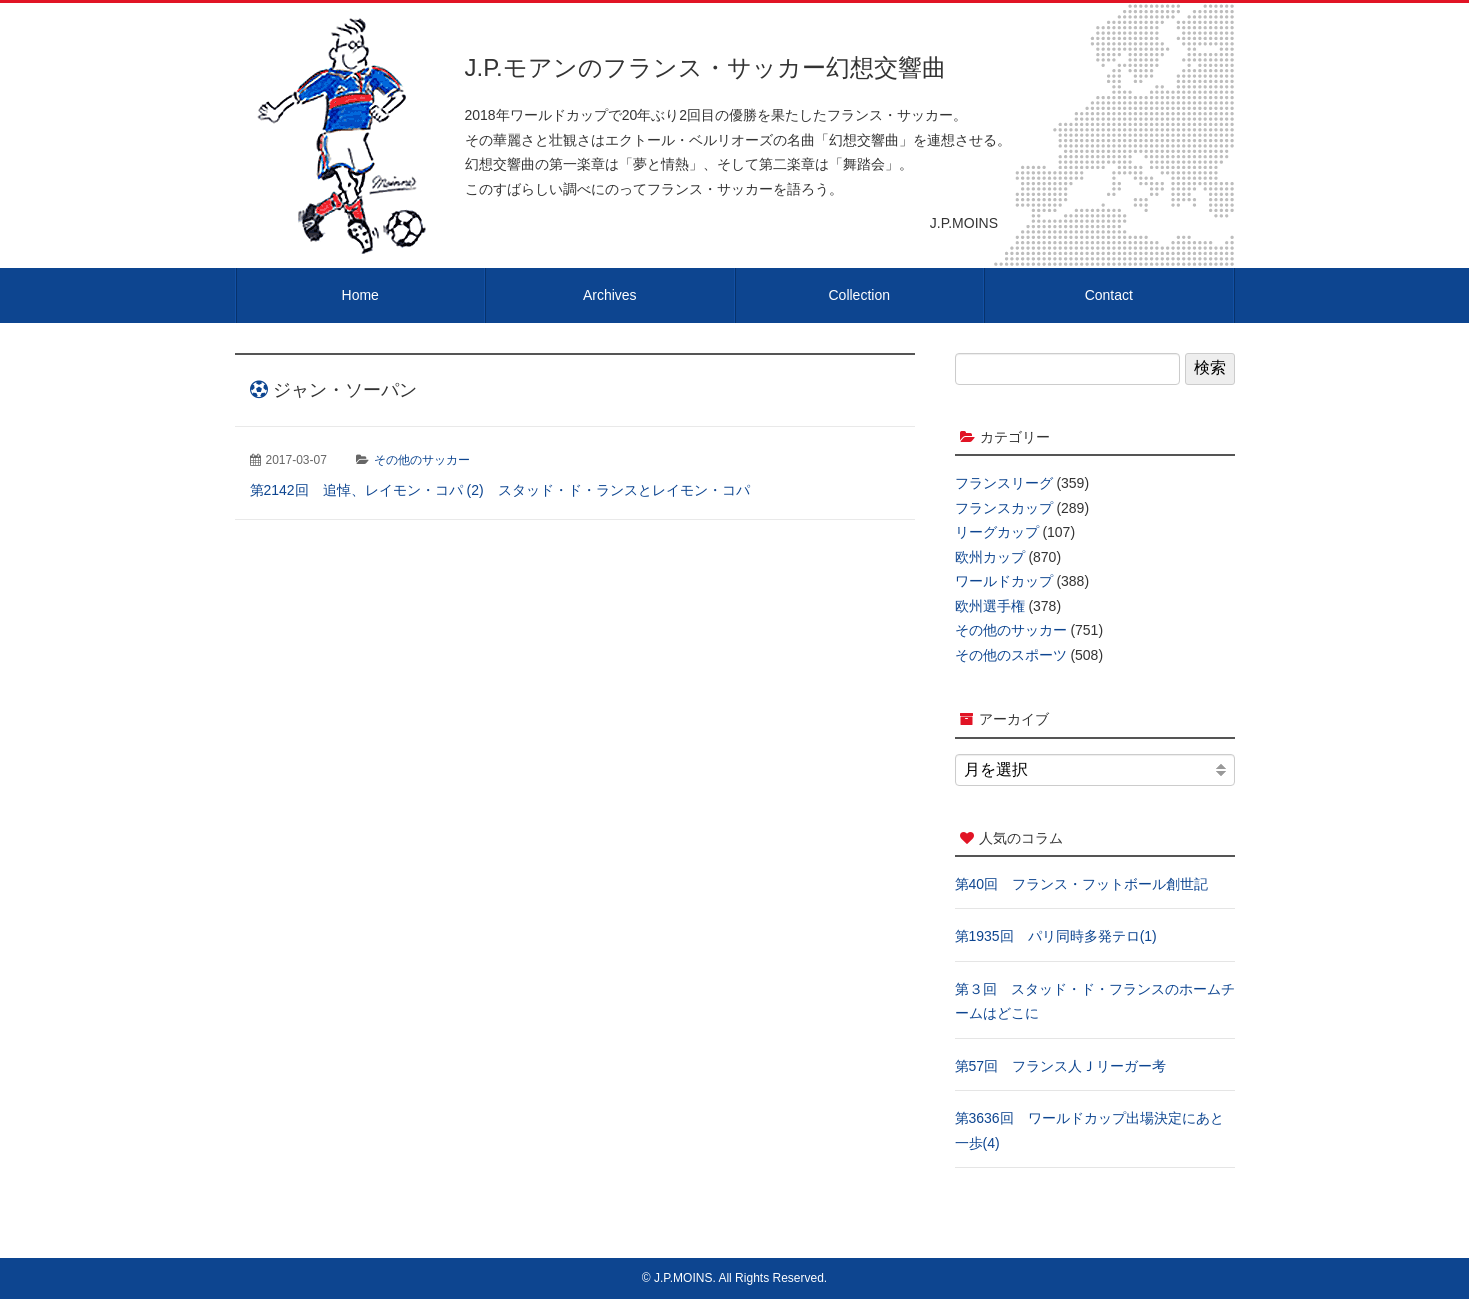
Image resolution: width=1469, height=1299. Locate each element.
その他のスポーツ (1011, 655)
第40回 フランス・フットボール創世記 (1082, 884)
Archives (610, 295)
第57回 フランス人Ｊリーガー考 (1061, 1066)
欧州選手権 (990, 606)
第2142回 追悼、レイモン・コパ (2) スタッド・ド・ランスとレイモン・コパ (500, 490)
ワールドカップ (1004, 581)
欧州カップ (990, 557)
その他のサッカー (422, 460)
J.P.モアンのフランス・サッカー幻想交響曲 (705, 67)
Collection (859, 295)
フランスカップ (1004, 508)
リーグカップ (997, 532)
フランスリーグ (1004, 483)
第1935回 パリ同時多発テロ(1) (1056, 936)
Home (360, 295)
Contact (1109, 295)
